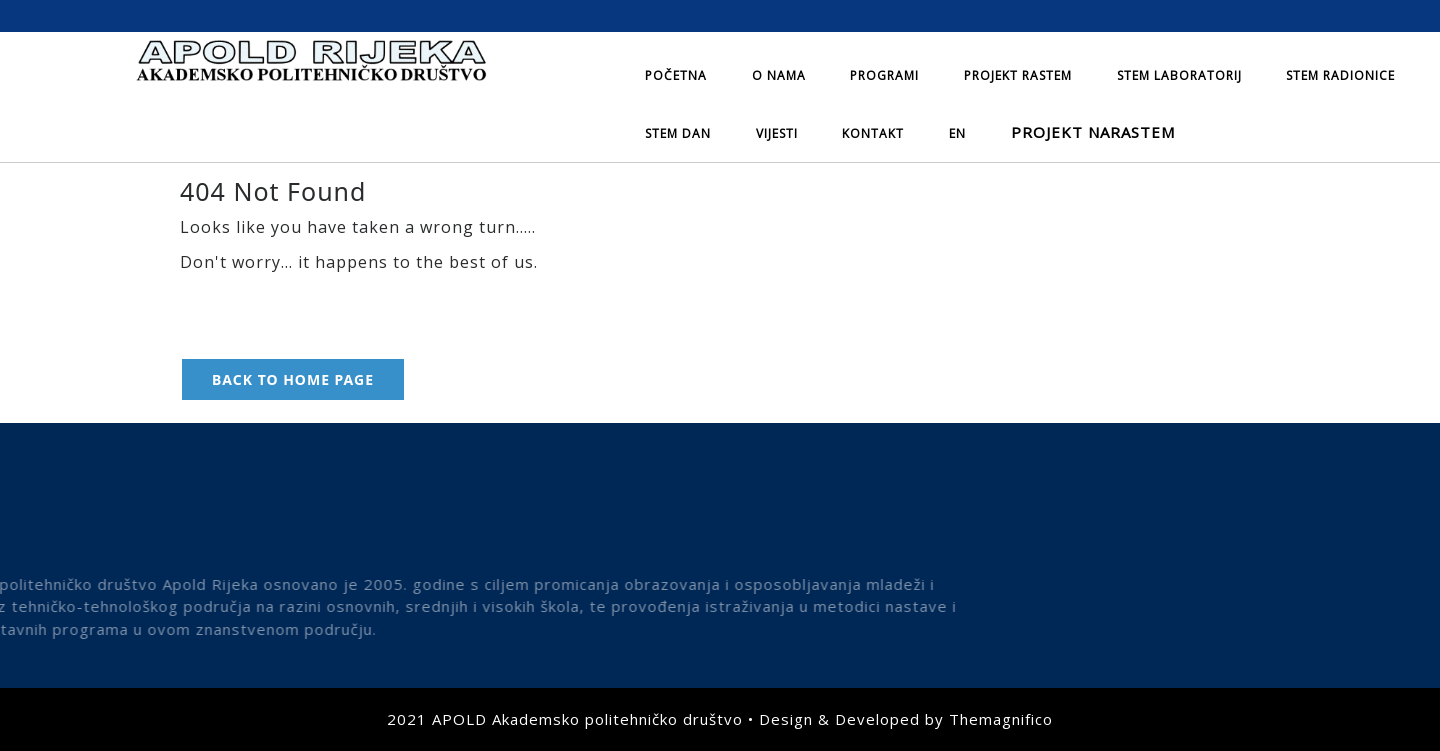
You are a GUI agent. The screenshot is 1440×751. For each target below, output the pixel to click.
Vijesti (777, 133)
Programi (884, 75)
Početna (676, 75)
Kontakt (873, 133)
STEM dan (678, 133)
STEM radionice (1340, 75)
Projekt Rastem (1018, 75)
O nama (779, 75)
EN (957, 133)
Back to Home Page (293, 379)
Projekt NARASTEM (1093, 132)
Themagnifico (1001, 719)
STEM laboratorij (1179, 75)
